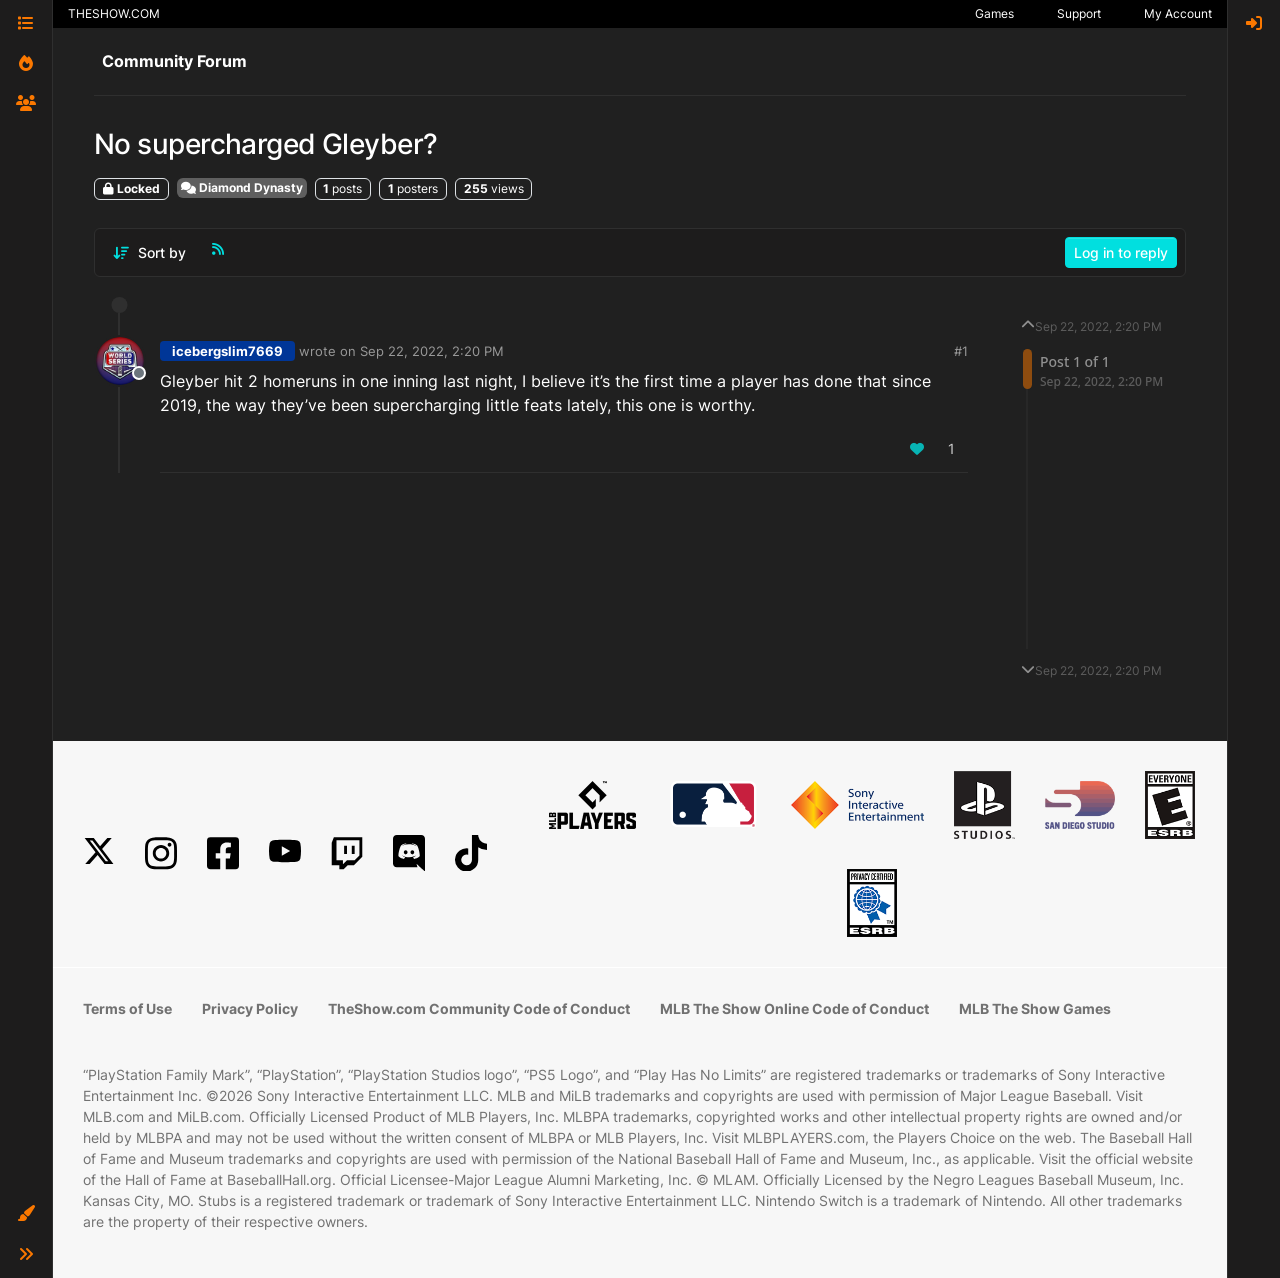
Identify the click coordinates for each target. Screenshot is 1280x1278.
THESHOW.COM (114, 13)
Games (994, 13)
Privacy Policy (250, 1008)
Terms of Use (127, 1008)
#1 (961, 351)
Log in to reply (1121, 252)
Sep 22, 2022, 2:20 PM (432, 351)
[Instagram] (161, 853)
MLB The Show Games (1035, 1008)
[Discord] (409, 853)
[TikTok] (471, 853)
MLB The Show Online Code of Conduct (794, 1008)
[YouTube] (285, 853)
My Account (1178, 13)
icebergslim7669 (227, 351)
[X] (99, 853)
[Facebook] (223, 853)
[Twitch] (347, 853)
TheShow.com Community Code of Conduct (479, 1008)
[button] (26, 1214)
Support (1079, 13)
